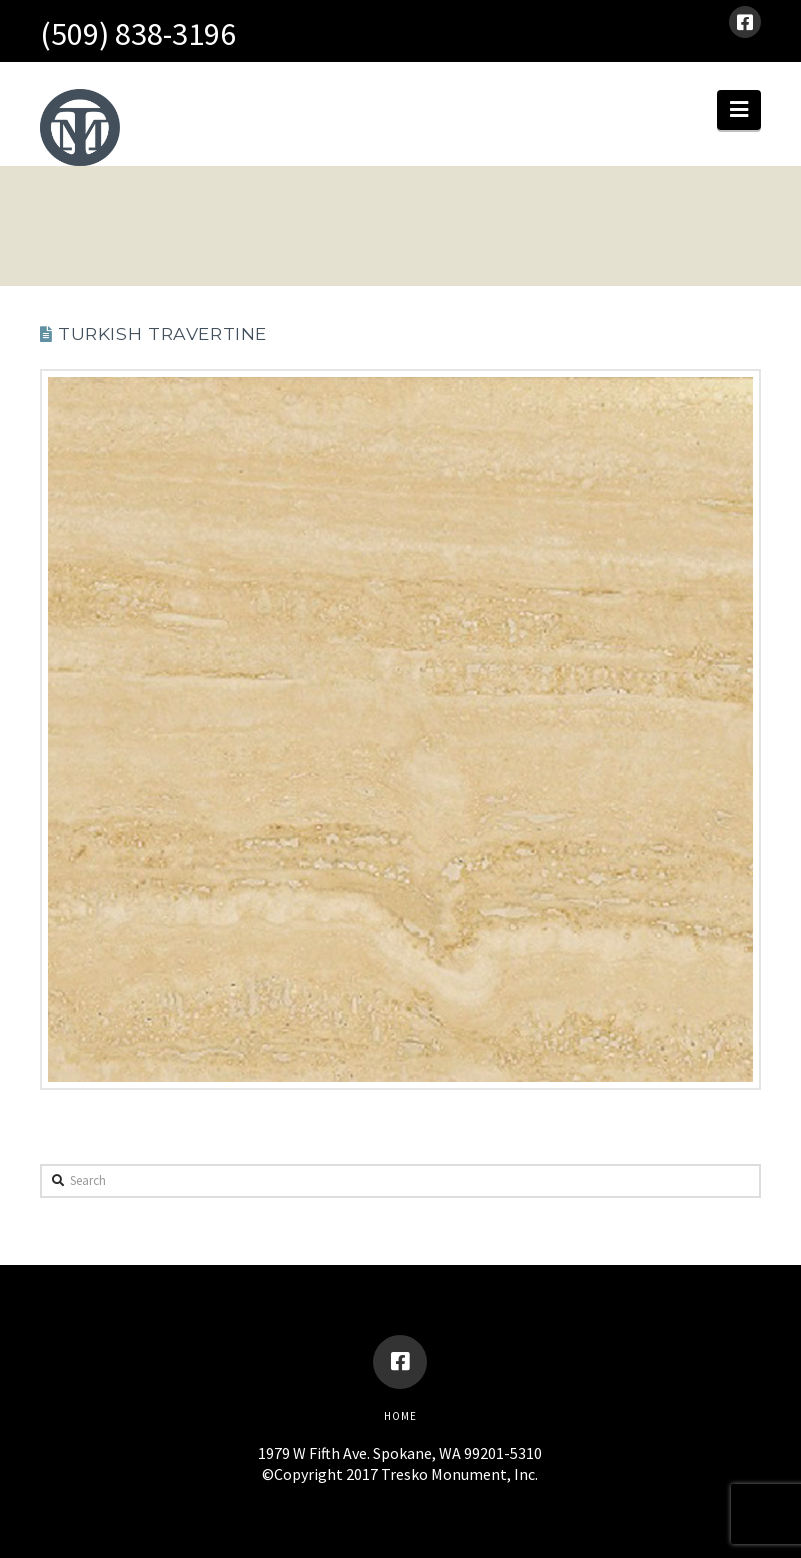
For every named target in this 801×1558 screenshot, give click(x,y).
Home (400, 1416)
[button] (739, 110)
